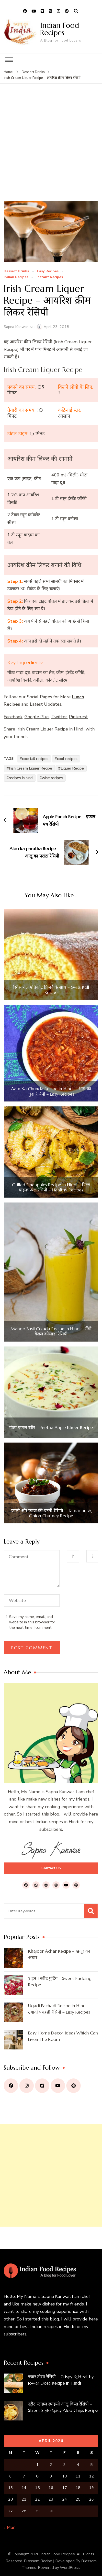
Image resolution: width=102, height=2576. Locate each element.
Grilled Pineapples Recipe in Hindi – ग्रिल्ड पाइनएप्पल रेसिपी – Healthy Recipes (51, 1187)
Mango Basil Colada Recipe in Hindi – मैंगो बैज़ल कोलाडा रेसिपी (51, 1331)
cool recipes (67, 758)
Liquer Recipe (72, 768)
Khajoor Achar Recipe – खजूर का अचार (59, 1954)
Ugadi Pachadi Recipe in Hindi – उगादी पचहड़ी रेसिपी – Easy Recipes (59, 2009)
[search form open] (76, 11)
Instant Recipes (49, 277)
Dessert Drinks (16, 271)
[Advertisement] (51, 147)
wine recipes (52, 778)
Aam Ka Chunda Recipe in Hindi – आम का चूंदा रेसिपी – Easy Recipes (51, 1091)
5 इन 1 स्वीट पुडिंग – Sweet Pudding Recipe (59, 1981)
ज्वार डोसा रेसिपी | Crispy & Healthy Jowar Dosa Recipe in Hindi (61, 2380)
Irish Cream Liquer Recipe (30, 768)
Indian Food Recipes (59, 29)
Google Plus (36, 717)
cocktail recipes (35, 758)
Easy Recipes (47, 271)
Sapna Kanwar (16, 326)
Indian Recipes (16, 277)
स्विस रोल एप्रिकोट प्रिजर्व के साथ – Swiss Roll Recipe (51, 990)
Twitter (59, 717)
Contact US (51, 1868)
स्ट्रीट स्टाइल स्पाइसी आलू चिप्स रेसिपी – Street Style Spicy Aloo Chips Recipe (63, 2407)
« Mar (9, 2527)
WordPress (70, 2567)
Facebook (13, 717)
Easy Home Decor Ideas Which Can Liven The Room (63, 2036)
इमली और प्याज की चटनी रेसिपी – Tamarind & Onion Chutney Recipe (51, 1513)
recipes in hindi (21, 778)
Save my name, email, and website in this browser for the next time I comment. (32, 1622)
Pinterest (78, 717)
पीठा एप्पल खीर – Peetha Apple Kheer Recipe (51, 1427)
